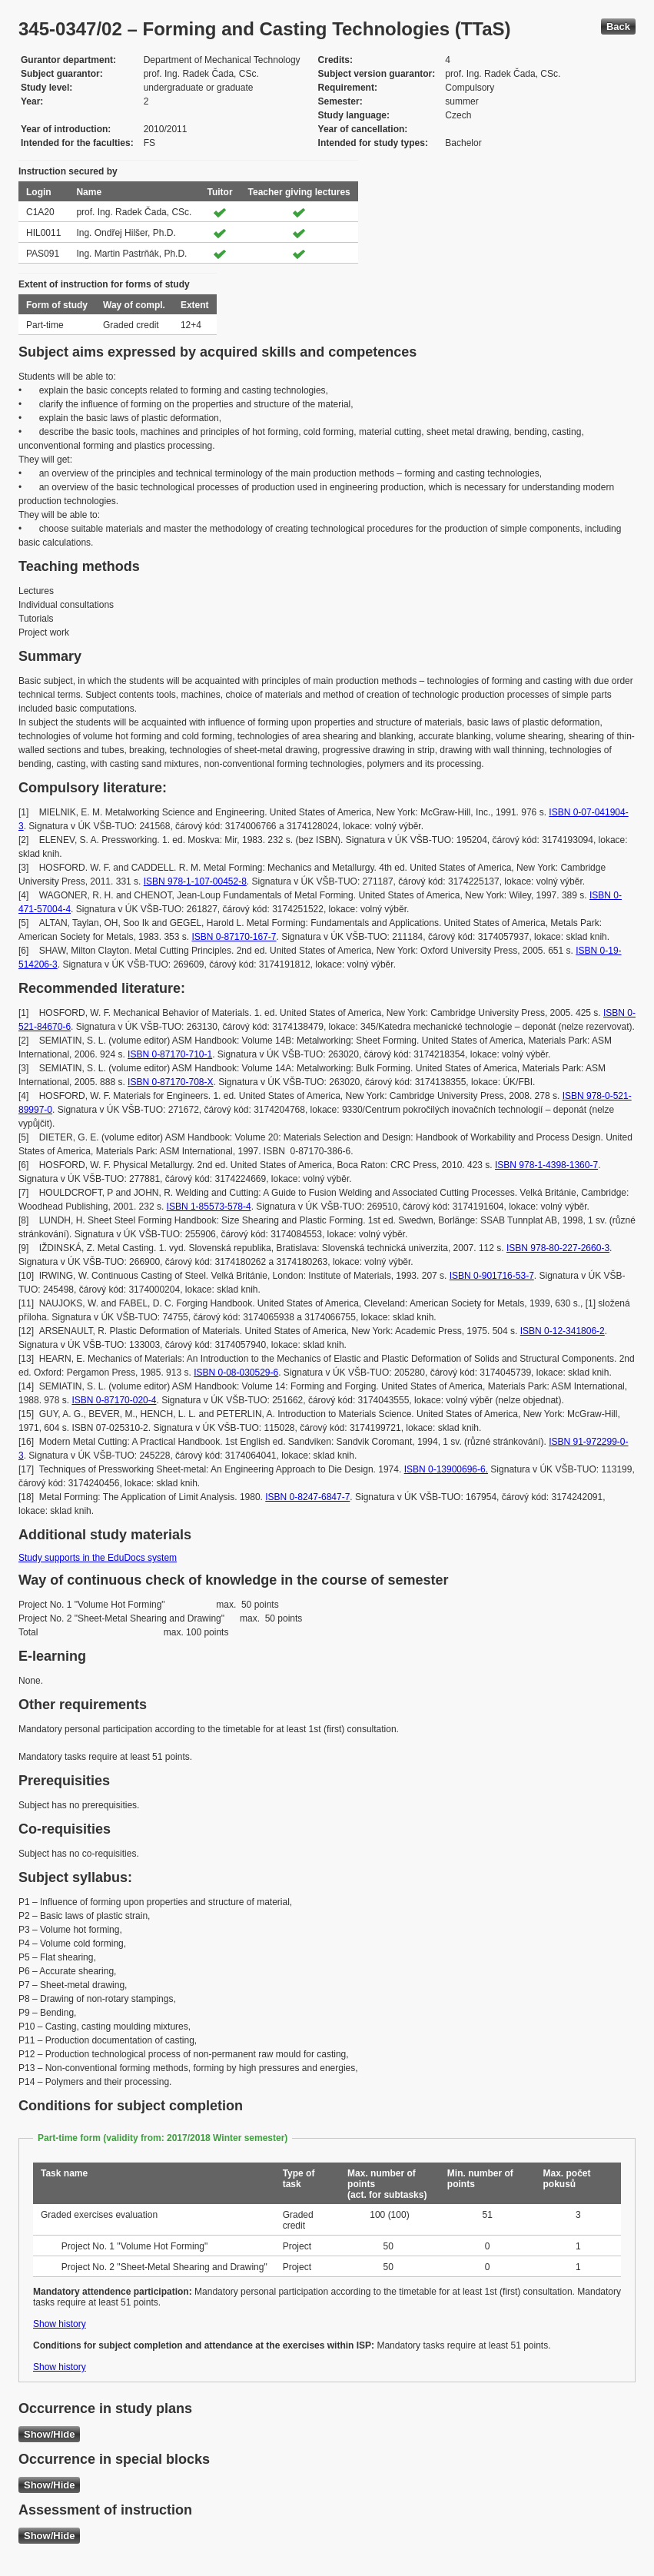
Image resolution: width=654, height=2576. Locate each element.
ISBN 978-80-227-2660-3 (557, 1248)
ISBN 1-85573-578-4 (209, 1206)
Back (618, 26)
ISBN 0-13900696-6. (446, 1469)
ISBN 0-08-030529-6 (236, 1372)
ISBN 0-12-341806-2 (562, 1331)
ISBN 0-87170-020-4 (113, 1400)
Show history (59, 2324)
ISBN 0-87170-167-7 (233, 936)
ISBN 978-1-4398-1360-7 (546, 1165)
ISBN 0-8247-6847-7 (307, 1497)
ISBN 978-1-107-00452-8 (195, 881)
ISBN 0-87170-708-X (170, 1082)
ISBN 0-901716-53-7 (492, 1275)
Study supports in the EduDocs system (97, 1557)
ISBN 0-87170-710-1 (170, 1054)
